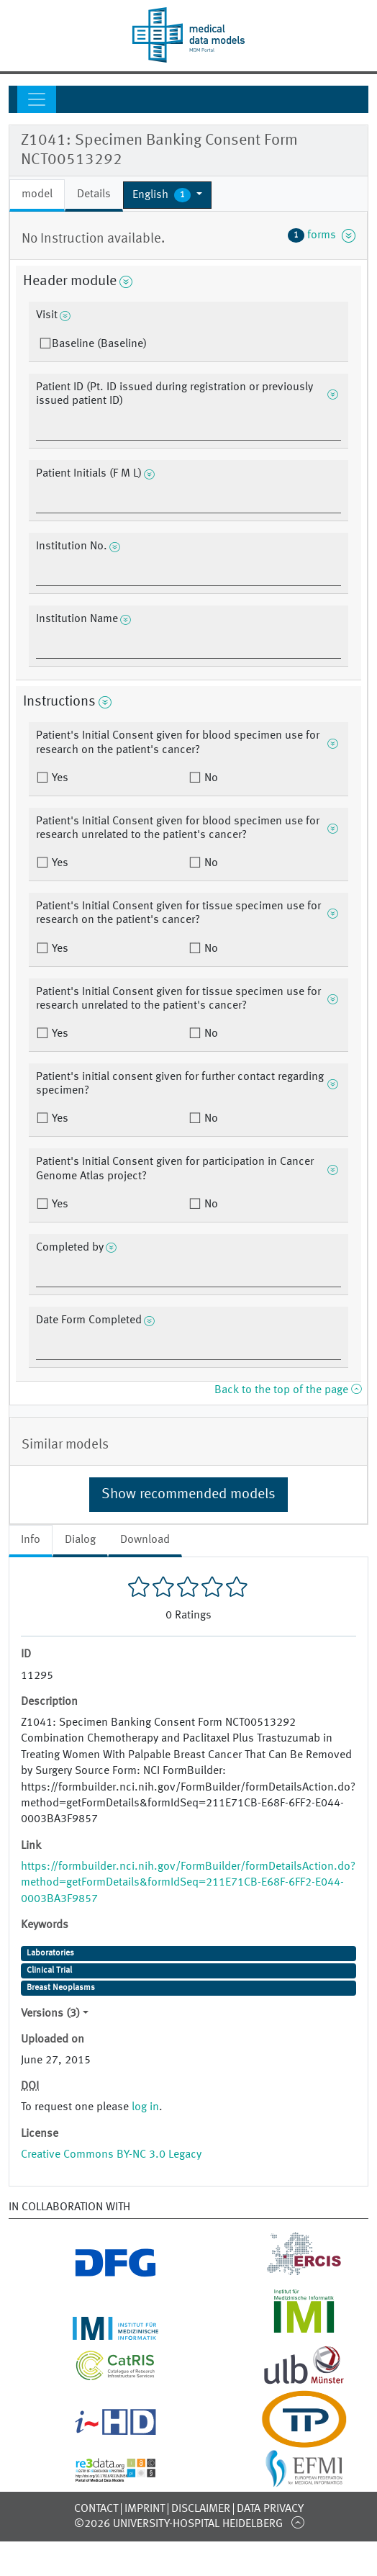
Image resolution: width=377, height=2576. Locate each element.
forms (321, 235)
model (37, 194)
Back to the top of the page (287, 1390)
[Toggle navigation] (36, 99)
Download (145, 1540)
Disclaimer (200, 2509)
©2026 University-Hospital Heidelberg (178, 2524)
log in (145, 2107)
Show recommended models (188, 1494)
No (209, 778)
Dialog (80, 1540)
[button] (167, 195)
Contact (96, 2509)
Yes (58, 778)
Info (30, 1540)
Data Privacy (270, 2509)
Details (94, 194)
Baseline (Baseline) (99, 344)
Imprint (144, 2509)
